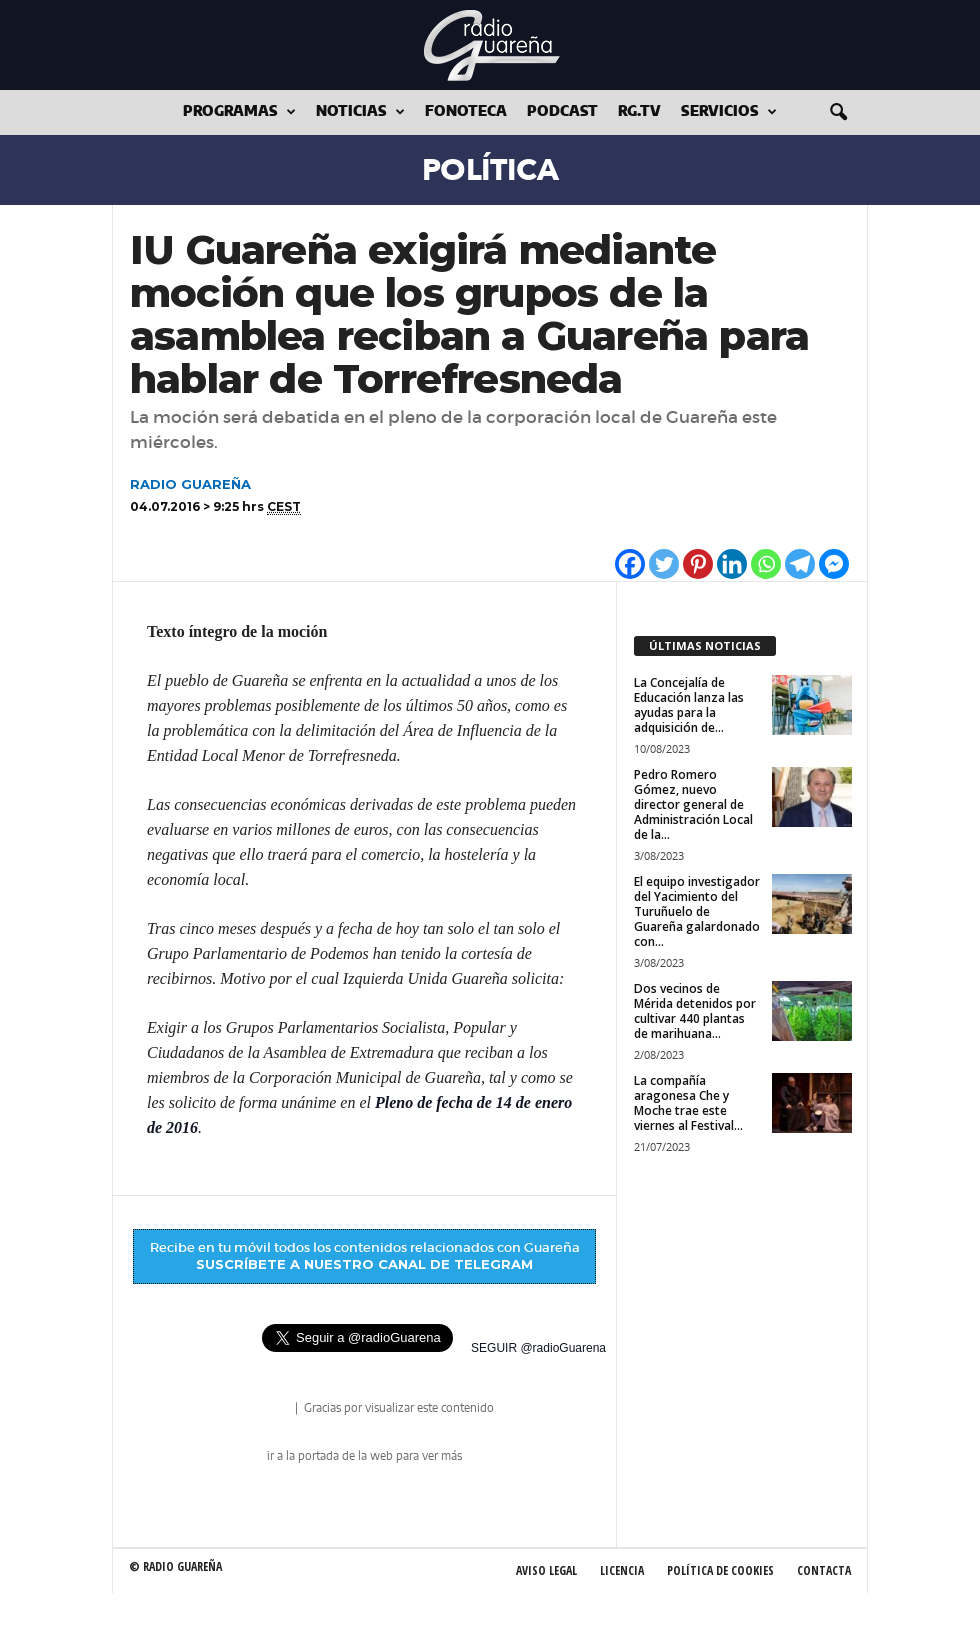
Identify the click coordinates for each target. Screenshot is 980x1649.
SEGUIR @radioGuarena (538, 1348)
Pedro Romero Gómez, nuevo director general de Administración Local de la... (693, 804)
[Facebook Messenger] (834, 564)
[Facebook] (630, 564)
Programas (239, 112)
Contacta (824, 1570)
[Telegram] (800, 564)
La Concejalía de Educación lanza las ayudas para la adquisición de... (689, 705)
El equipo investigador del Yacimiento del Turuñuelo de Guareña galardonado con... (697, 911)
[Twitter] (664, 564)
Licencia (622, 1570)
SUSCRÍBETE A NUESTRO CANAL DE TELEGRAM (364, 1264)
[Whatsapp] (766, 564)
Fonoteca (466, 112)
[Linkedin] (732, 564)
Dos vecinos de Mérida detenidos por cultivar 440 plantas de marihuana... (695, 1011)
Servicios (729, 112)
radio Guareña (264, 1409)
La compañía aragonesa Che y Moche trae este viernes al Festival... (688, 1103)
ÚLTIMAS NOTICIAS (705, 645)
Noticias (360, 112)
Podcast (562, 112)
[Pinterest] (698, 564)
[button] (838, 113)
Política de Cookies (720, 1570)
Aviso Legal (546, 1570)
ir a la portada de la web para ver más (364, 1456)
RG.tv (639, 112)
